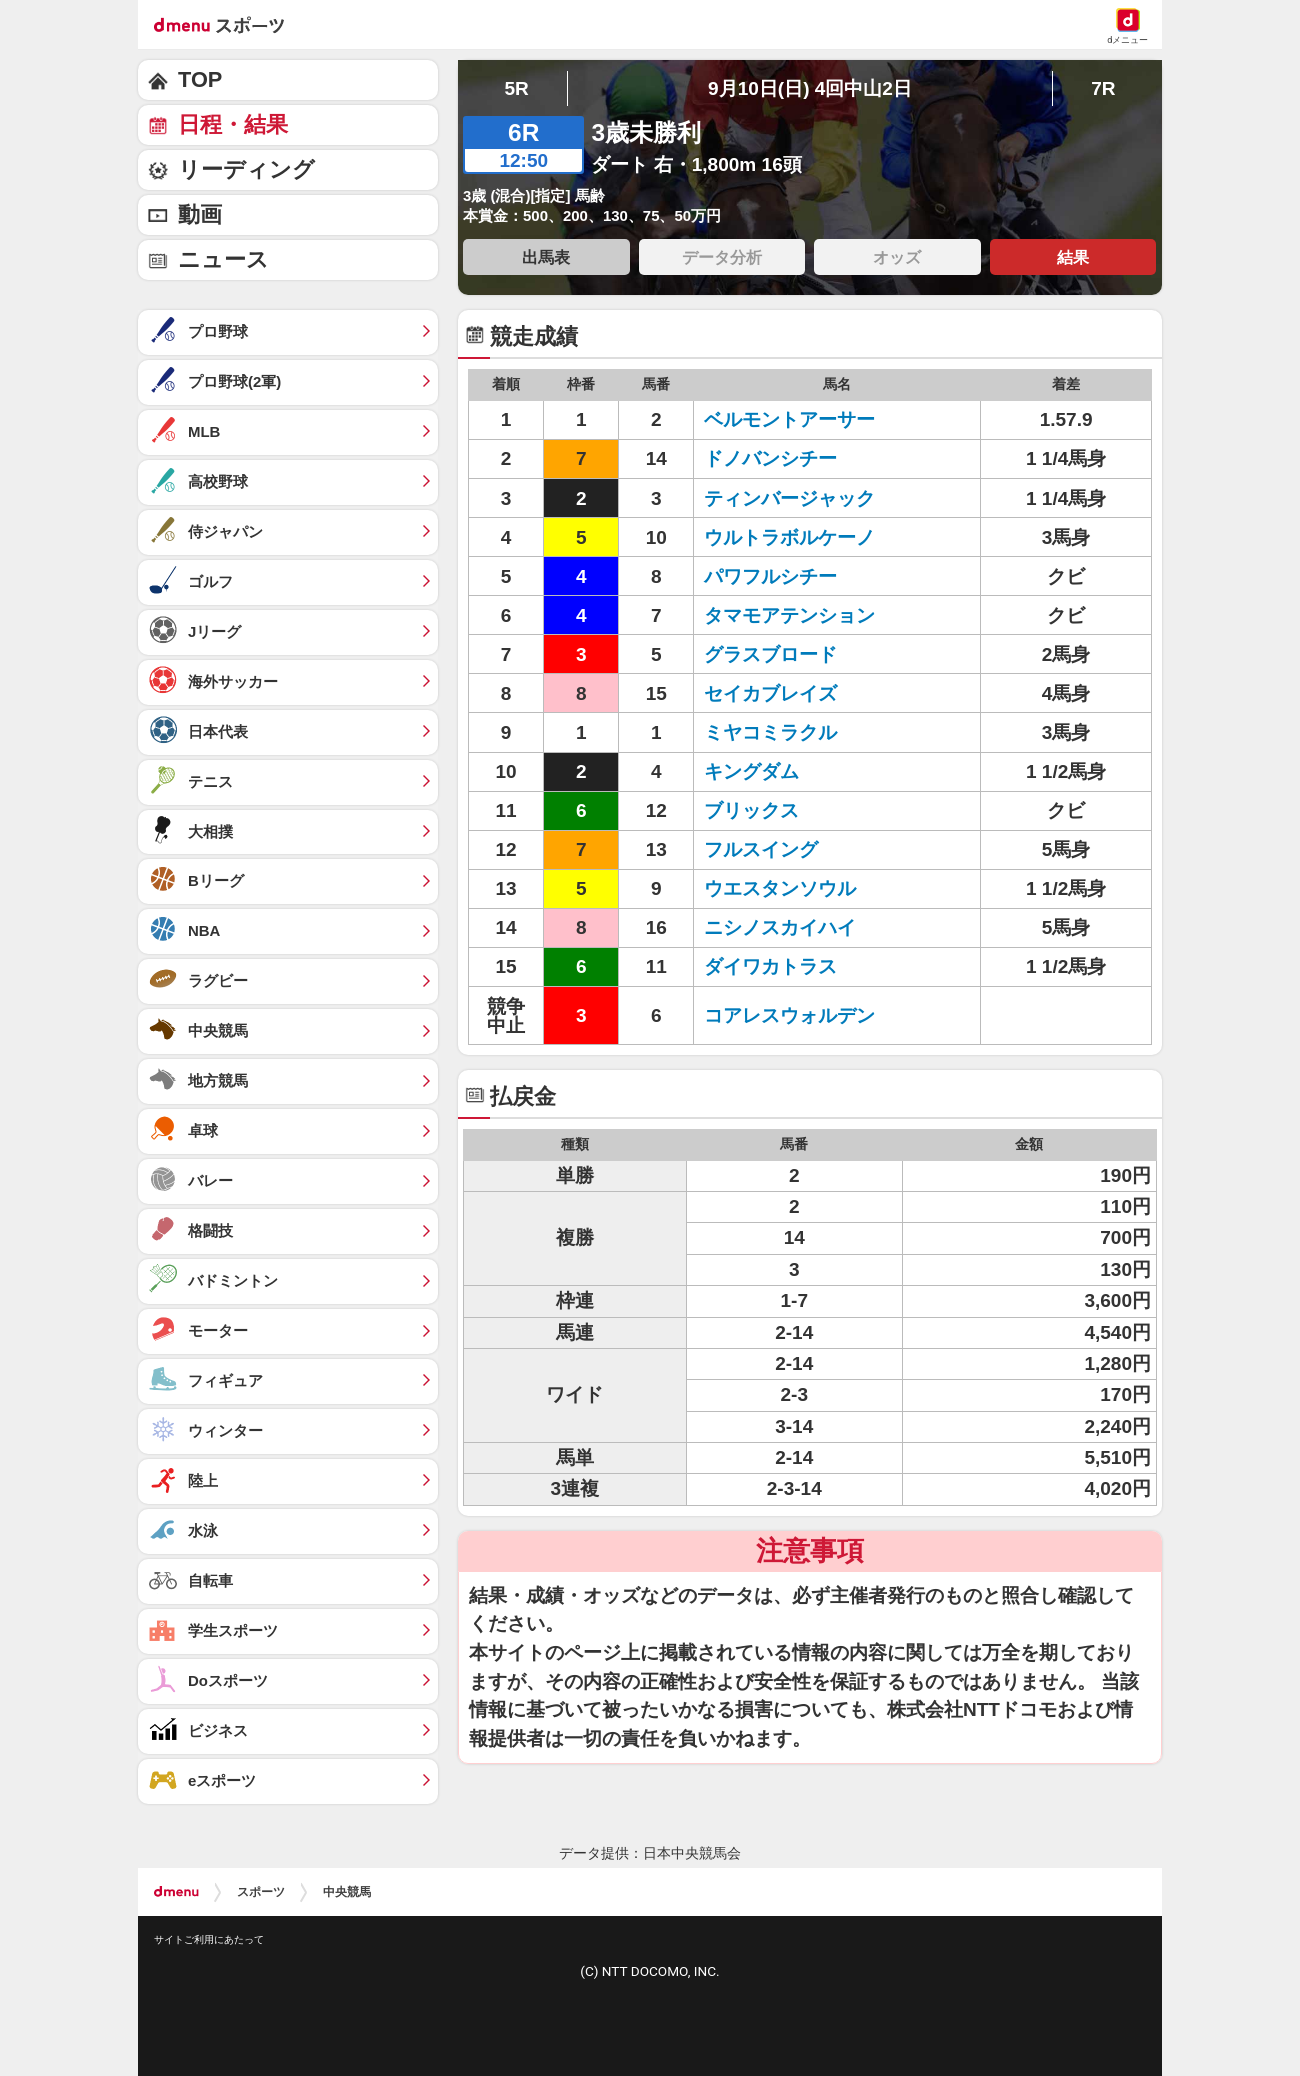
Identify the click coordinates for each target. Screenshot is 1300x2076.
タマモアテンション (789, 615)
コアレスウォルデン (789, 1015)
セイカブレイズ (770, 693)
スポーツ (261, 1892)
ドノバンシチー (770, 458)
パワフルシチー (770, 576)
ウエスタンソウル (780, 888)
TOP (200, 79)
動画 (200, 214)
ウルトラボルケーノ (789, 537)
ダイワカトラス (770, 966)
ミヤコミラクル (770, 732)
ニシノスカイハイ (780, 927)
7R (1103, 88)
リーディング (246, 169)
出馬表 (546, 257)
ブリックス (751, 810)
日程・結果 (233, 124)
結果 (1073, 257)
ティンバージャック (789, 498)
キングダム (751, 771)
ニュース (223, 259)
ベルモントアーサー (789, 419)
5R (516, 88)
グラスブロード (770, 654)
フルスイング (761, 849)
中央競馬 (347, 1892)
